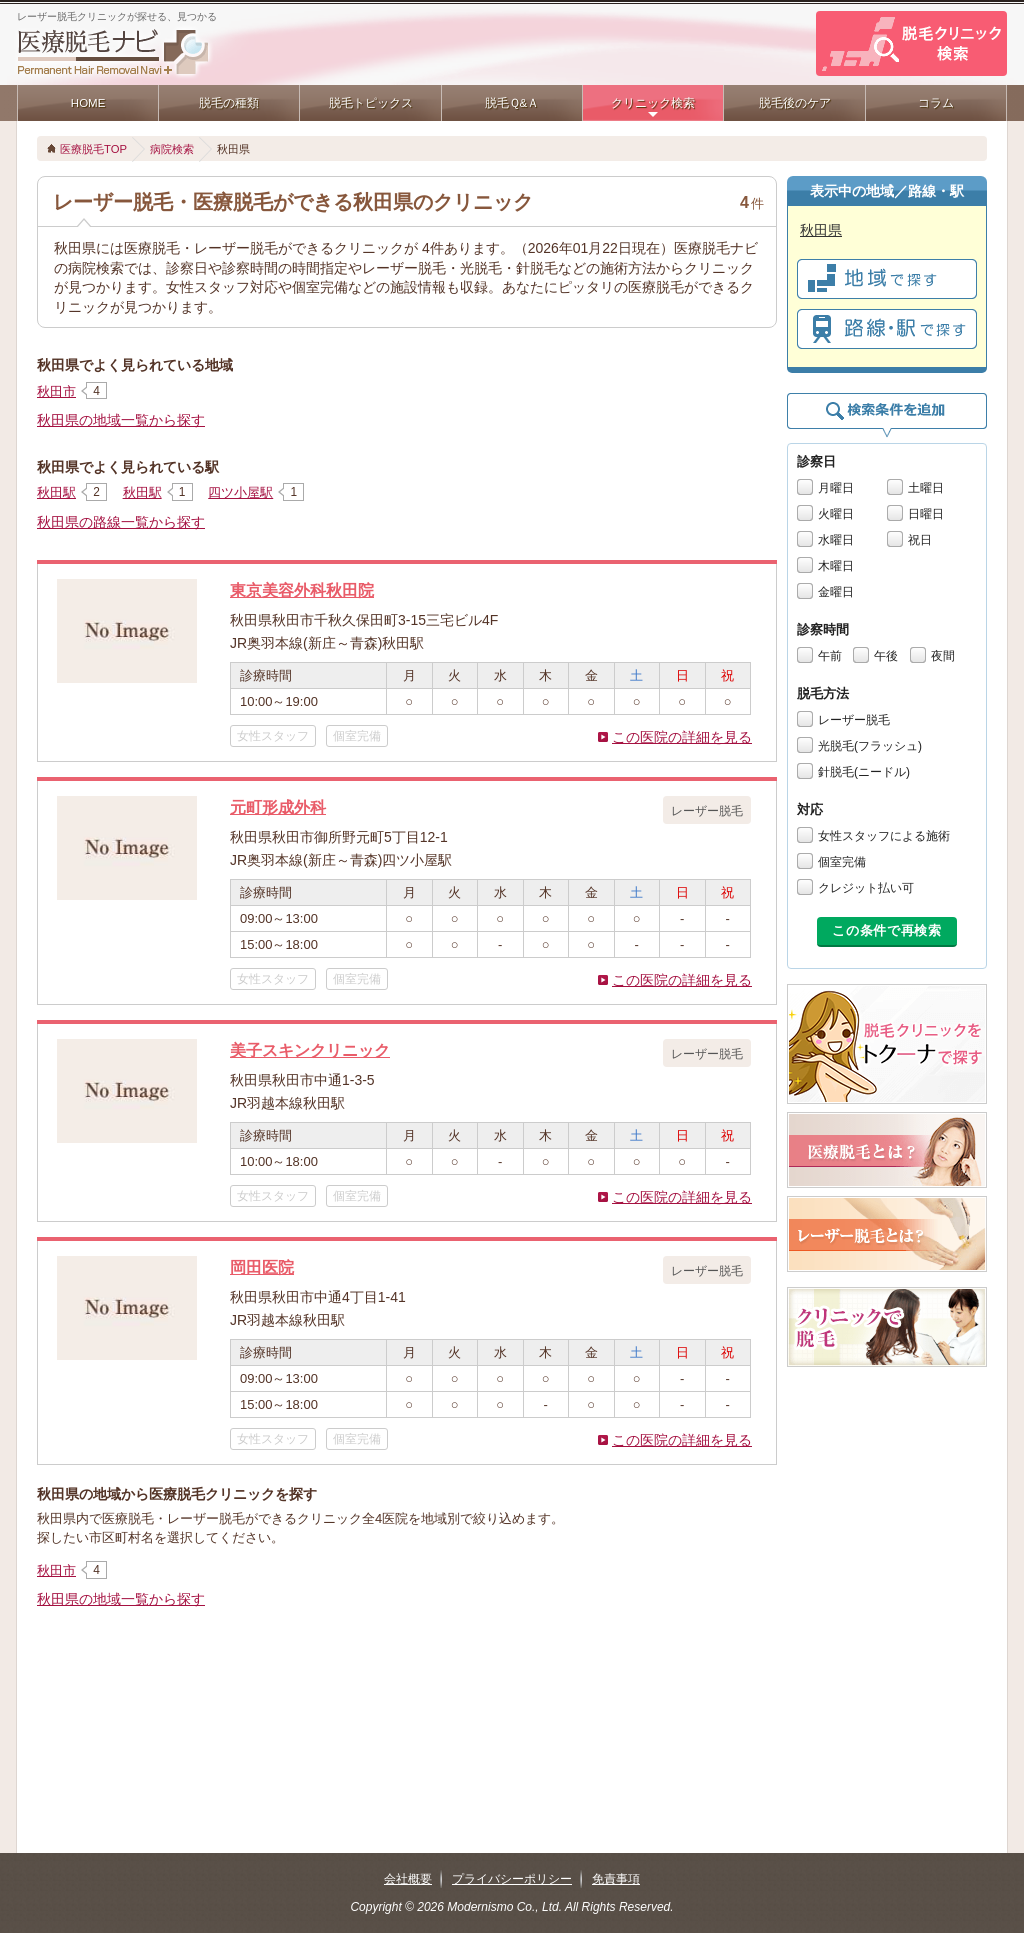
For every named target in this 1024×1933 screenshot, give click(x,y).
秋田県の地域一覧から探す (121, 420)
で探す (887, 279)
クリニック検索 (653, 103)
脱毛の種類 (229, 103)
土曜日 (926, 488)
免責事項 (616, 1879)
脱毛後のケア (795, 103)
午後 (886, 656)
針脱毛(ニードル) (864, 772)
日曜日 (926, 514)
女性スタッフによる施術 (884, 836)
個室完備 (842, 862)
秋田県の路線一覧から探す (121, 522)
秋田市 (56, 391)
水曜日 (836, 540)
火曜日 (836, 514)
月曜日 (836, 488)
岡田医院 (262, 1267)
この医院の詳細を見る (682, 737)
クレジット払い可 (866, 888)
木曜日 (836, 566)
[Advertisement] (407, 1683)
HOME (88, 103)
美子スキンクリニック (310, 1050)
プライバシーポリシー (512, 1879)
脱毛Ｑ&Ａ (512, 103)
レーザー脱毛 (854, 720)
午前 (830, 656)
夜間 (943, 656)
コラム (936, 103)
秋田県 (821, 230)
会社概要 (408, 1879)
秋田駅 (56, 492)
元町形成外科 (278, 807)
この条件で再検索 (886, 930)
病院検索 (172, 149)
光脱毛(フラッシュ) (870, 746)
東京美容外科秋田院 (302, 590)
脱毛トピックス (371, 103)
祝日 (920, 540)
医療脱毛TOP (93, 149)
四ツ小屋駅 (240, 492)
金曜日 (836, 592)
